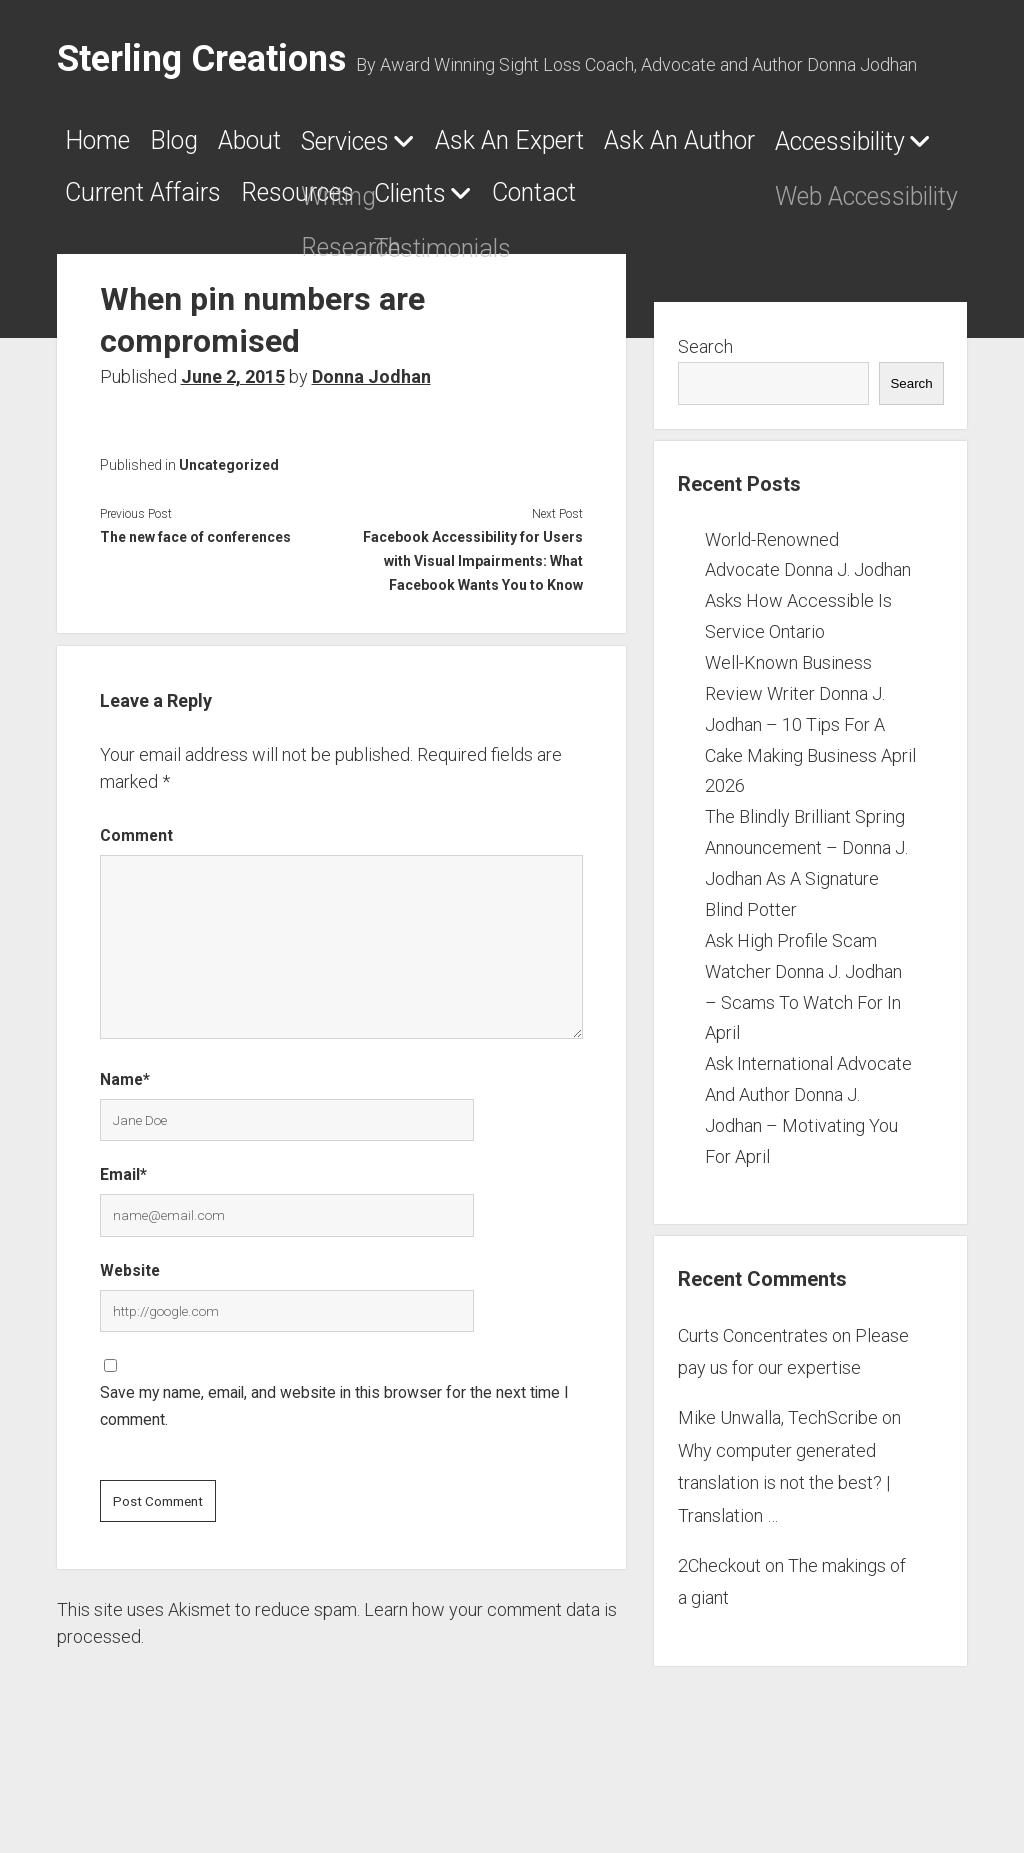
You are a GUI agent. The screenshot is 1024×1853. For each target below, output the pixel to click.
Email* (123, 1245)
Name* (125, 1149)
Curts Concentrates (753, 1405)
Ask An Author (163, 205)
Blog (210, 147)
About (313, 147)
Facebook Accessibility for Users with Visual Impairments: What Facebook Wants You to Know (473, 631)
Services (442, 148)
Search (705, 416)
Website (130, 1340)
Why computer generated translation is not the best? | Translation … (784, 1553)
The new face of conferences (195, 607)
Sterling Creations (201, 59)
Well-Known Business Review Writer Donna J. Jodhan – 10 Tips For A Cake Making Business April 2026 (810, 794)
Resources (835, 205)
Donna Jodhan (371, 446)
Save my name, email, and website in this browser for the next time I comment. (334, 1477)
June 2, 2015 (233, 446)
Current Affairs (630, 205)
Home (107, 147)
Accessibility (378, 206)
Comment (136, 905)
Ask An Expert (659, 147)
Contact (278, 263)
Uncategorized (229, 535)
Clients (113, 264)
